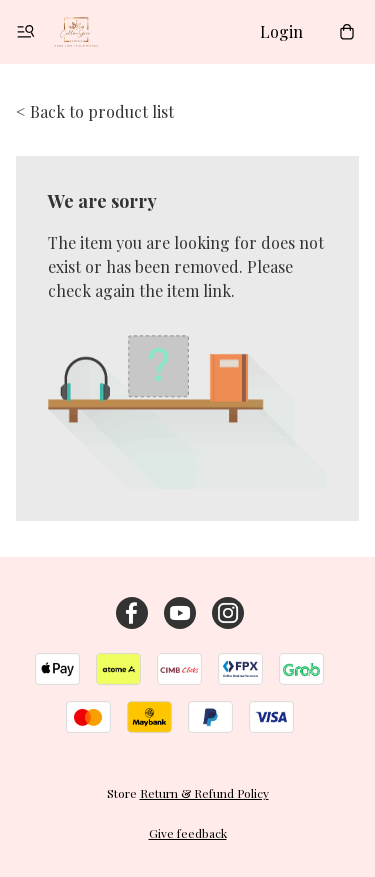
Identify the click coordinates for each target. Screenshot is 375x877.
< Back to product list (95, 111)
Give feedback (188, 833)
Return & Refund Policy (204, 793)
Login (281, 31)
